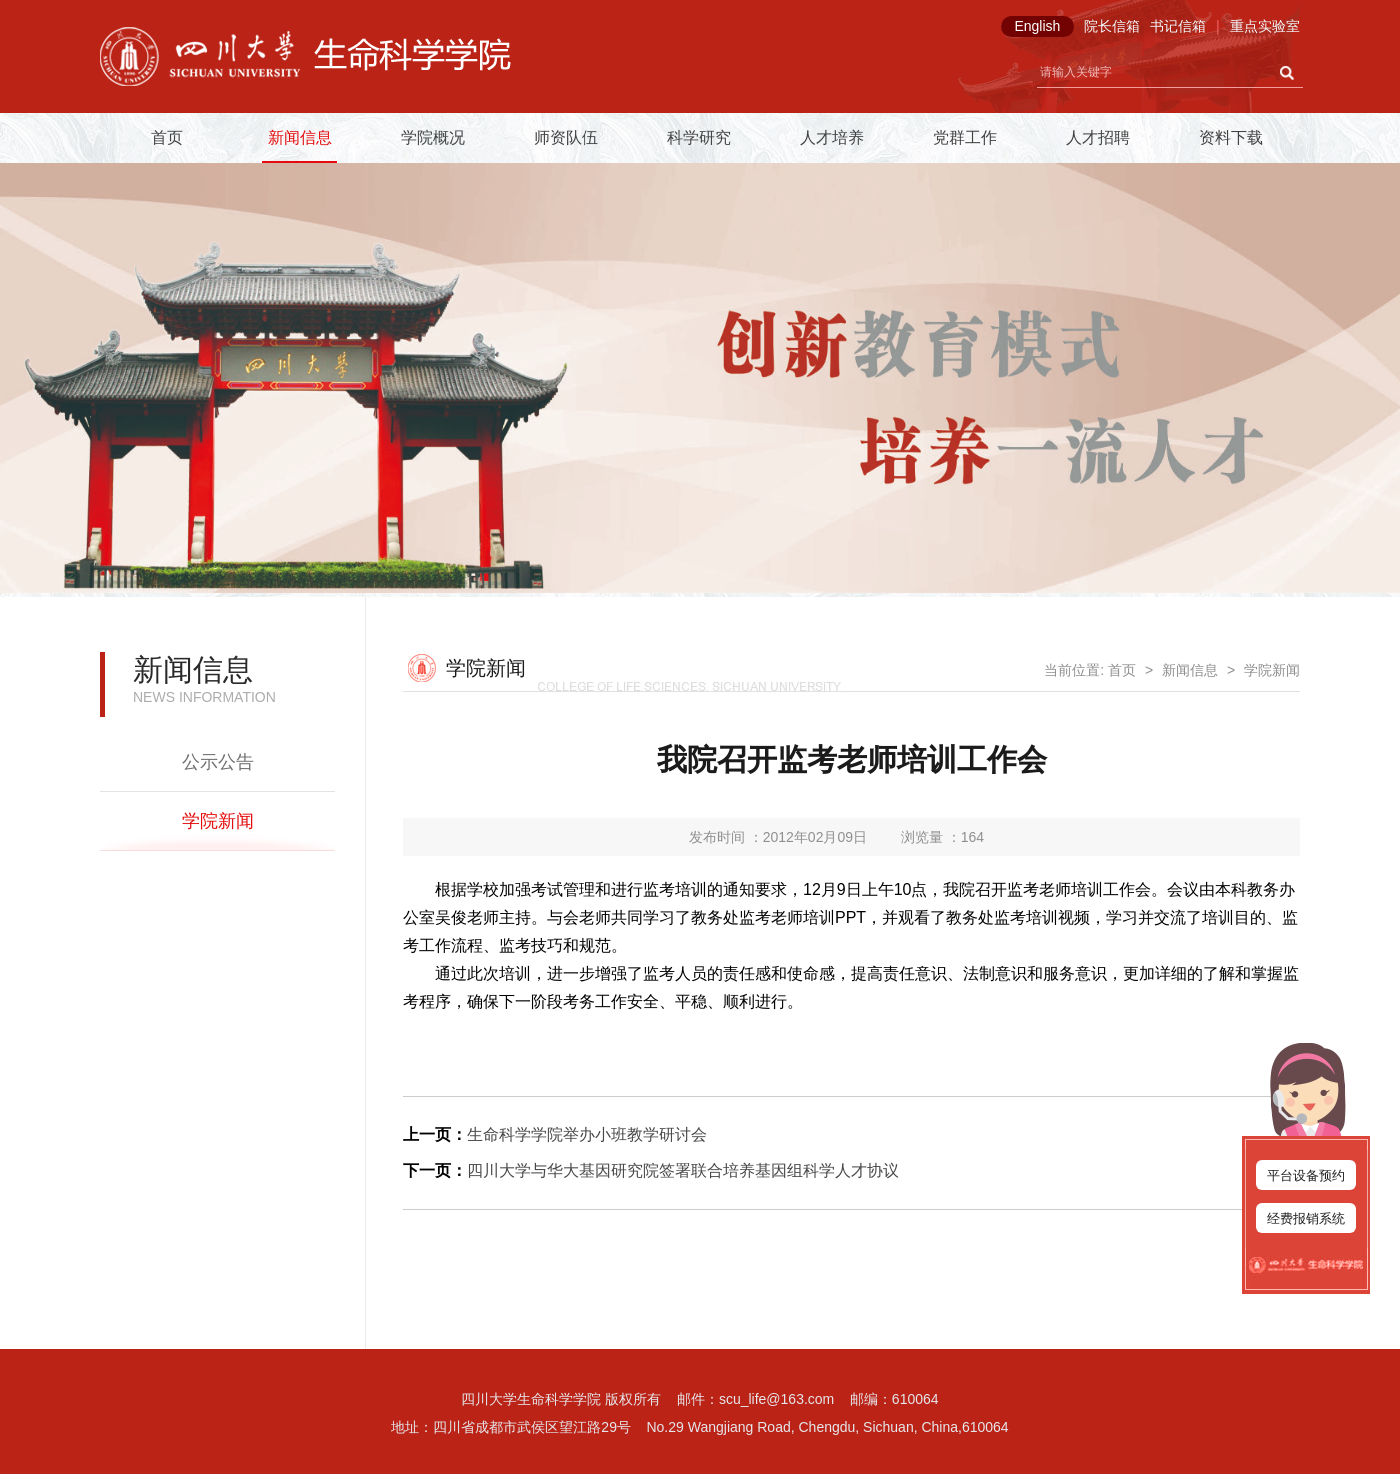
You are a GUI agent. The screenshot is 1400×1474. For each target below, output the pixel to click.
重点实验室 (1265, 26)
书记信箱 (1178, 26)
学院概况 (433, 137)
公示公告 (218, 762)
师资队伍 (566, 137)
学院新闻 (218, 821)
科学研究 (699, 137)
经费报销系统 (1306, 1218)
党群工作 (965, 137)
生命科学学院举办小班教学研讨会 (587, 1134)
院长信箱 (1112, 26)
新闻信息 (300, 137)
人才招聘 (1098, 137)
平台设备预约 (1306, 1175)
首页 (167, 137)
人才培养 (832, 137)
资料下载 (1231, 137)
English (1037, 26)
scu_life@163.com (776, 1399)
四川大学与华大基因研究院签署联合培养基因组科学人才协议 (683, 1170)
